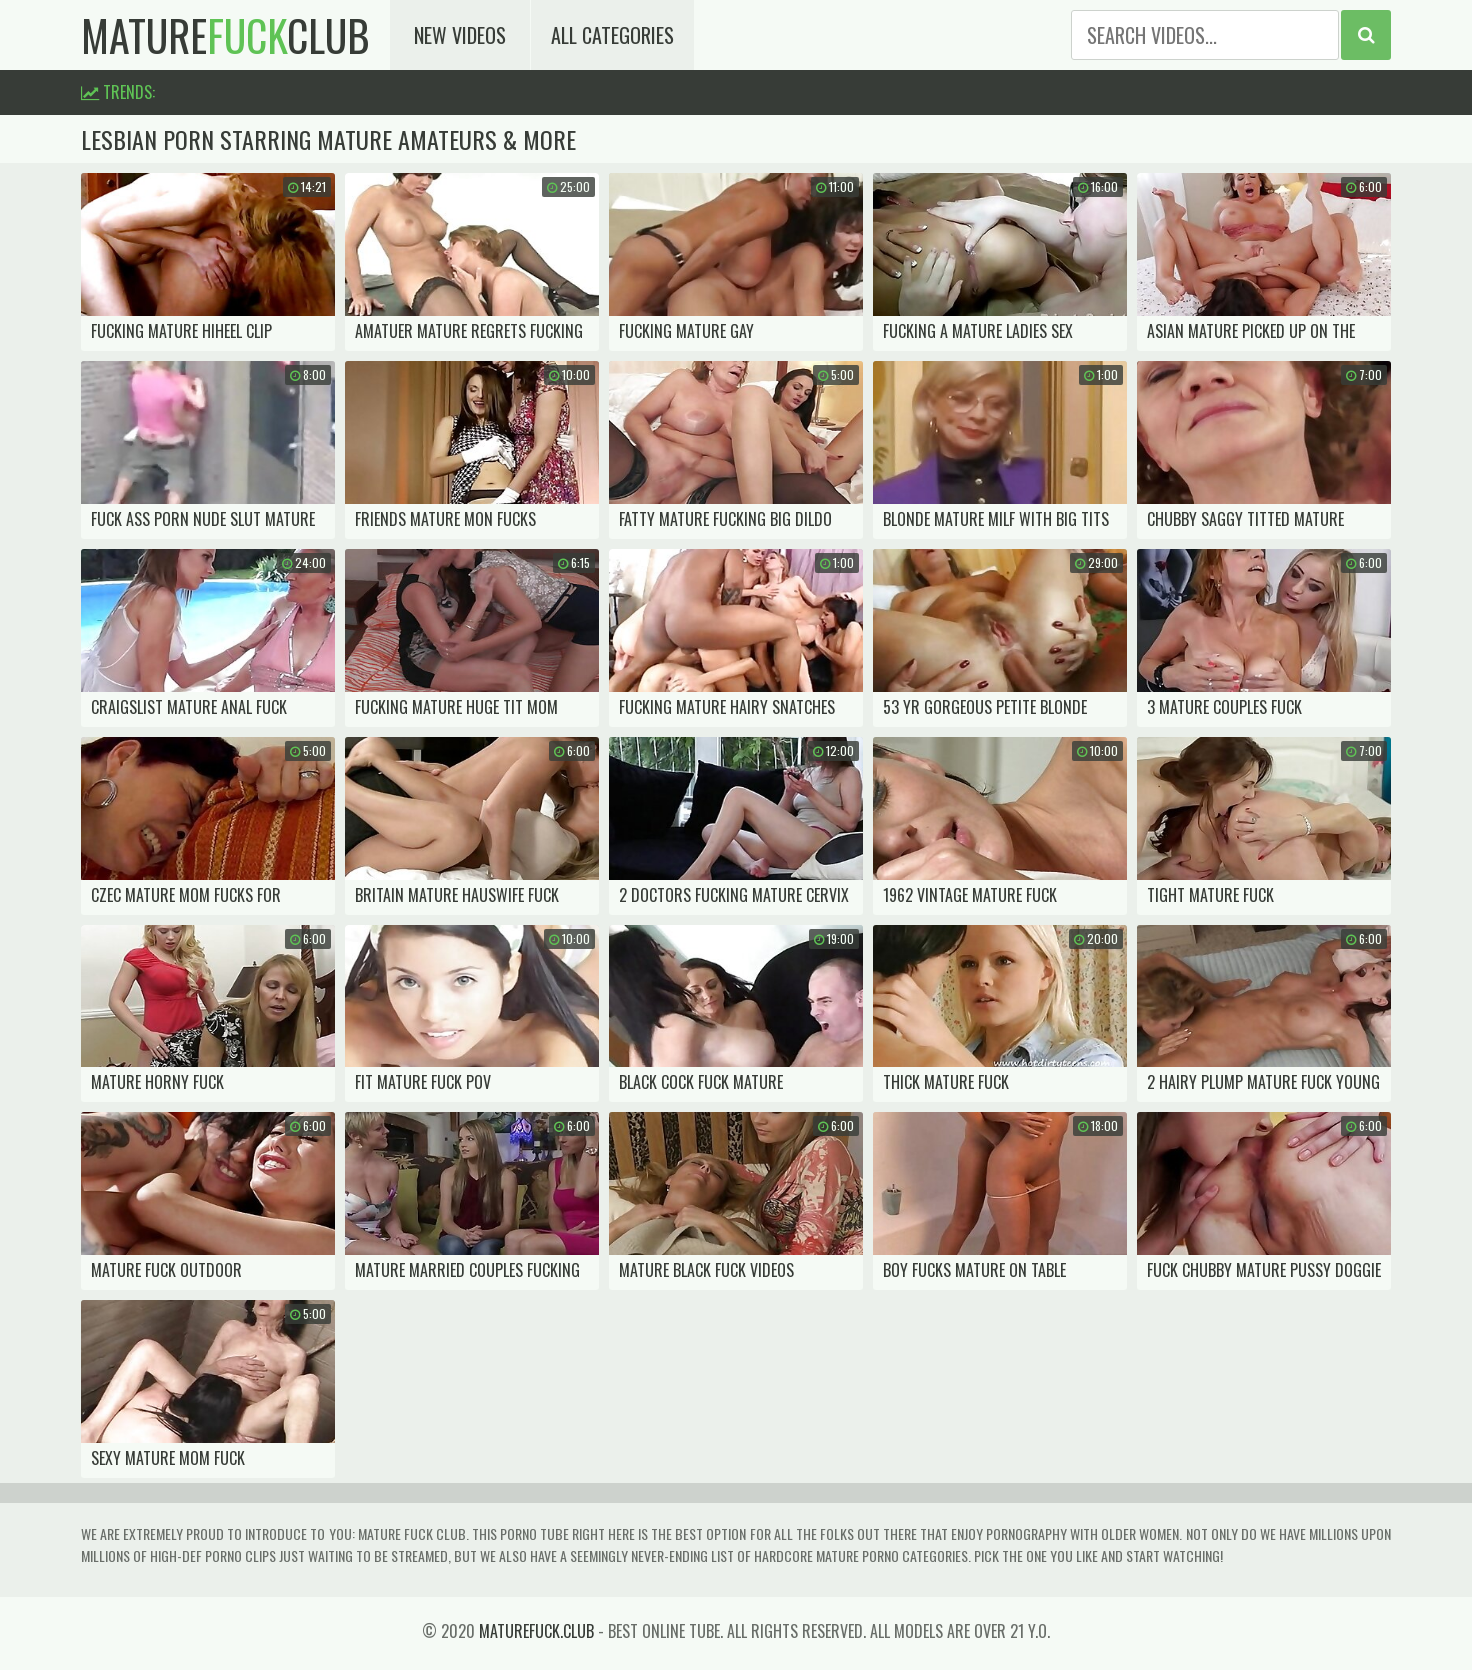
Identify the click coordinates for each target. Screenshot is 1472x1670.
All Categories (612, 35)
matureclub (225, 35)
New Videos (460, 35)
